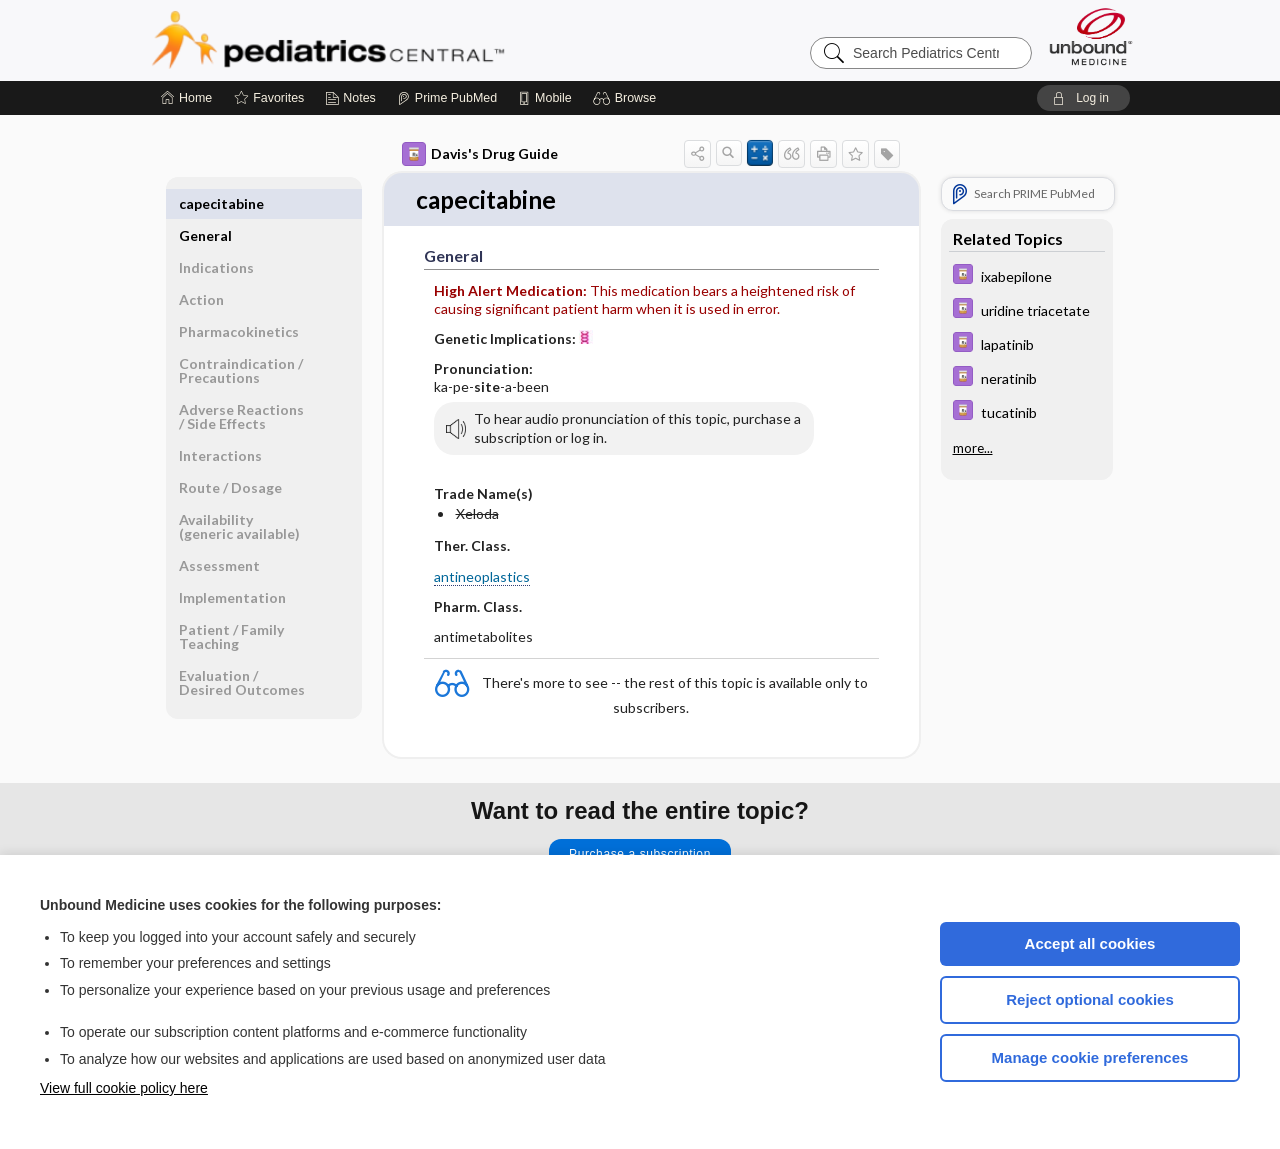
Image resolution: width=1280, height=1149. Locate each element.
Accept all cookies (1090, 943)
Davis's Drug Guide (480, 154)
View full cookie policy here (124, 1088)
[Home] (186, 98)
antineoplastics (482, 577)
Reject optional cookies (1090, 999)
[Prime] (447, 98)
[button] (627, 98)
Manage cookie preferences (1090, 1057)
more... (973, 448)
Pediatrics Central (400, 40)
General (205, 203)
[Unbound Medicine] (1091, 36)
